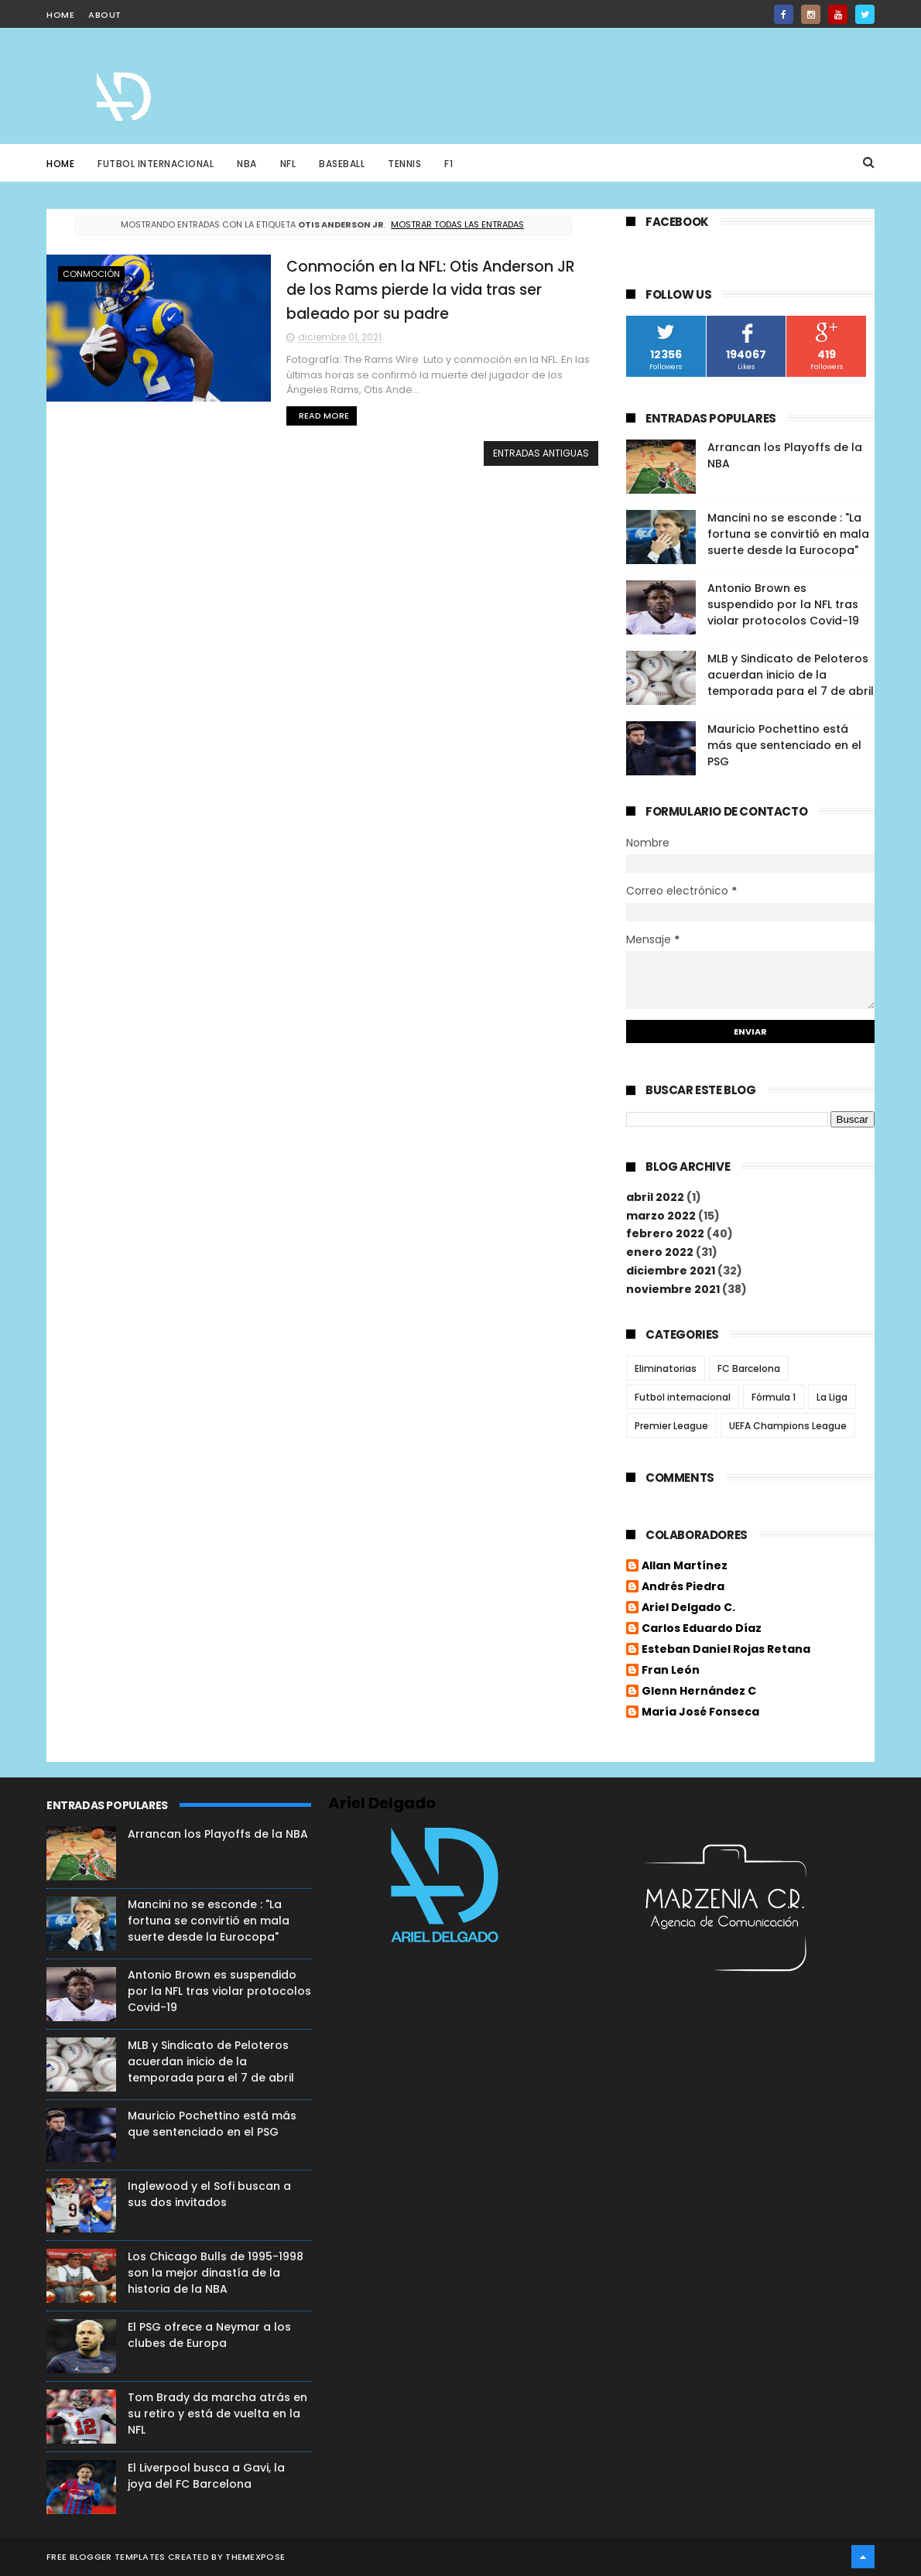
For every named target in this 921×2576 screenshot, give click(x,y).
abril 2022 (655, 1197)
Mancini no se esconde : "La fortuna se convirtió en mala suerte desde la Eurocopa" (788, 534)
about (105, 15)
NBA (247, 163)
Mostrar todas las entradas (457, 224)
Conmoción (91, 274)
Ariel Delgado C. (688, 1608)
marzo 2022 (661, 1215)
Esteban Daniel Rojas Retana (726, 1650)
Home (60, 163)
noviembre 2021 (673, 1289)
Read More (324, 415)
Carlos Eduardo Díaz (702, 1629)
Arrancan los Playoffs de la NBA (218, 1834)
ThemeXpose (255, 2556)
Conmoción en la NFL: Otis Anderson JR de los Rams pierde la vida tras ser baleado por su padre (430, 290)
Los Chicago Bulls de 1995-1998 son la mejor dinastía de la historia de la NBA (215, 2273)
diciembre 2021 (670, 1270)
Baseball (342, 163)
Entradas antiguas (541, 453)
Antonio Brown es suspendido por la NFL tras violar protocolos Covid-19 (783, 604)
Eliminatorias (666, 1368)
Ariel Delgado (382, 1803)
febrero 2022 (665, 1233)
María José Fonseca (700, 1712)
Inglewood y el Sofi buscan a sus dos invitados (209, 2194)
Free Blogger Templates (106, 2556)
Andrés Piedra (683, 1587)
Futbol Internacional (156, 163)
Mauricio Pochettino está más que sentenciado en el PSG (784, 745)
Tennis (404, 163)
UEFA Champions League (788, 1425)
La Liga (832, 1397)
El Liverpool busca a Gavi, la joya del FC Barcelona (206, 2476)
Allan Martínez (685, 1566)
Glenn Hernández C (699, 1692)
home (60, 15)
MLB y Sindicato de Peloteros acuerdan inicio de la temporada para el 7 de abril (790, 675)
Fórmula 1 (774, 1397)
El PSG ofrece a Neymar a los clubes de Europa (209, 2335)
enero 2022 (659, 1252)
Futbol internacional (683, 1397)
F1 (448, 163)
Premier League (671, 1425)
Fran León (671, 1671)
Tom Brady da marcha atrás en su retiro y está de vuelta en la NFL (217, 2413)
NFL (288, 163)
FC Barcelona (748, 1368)
